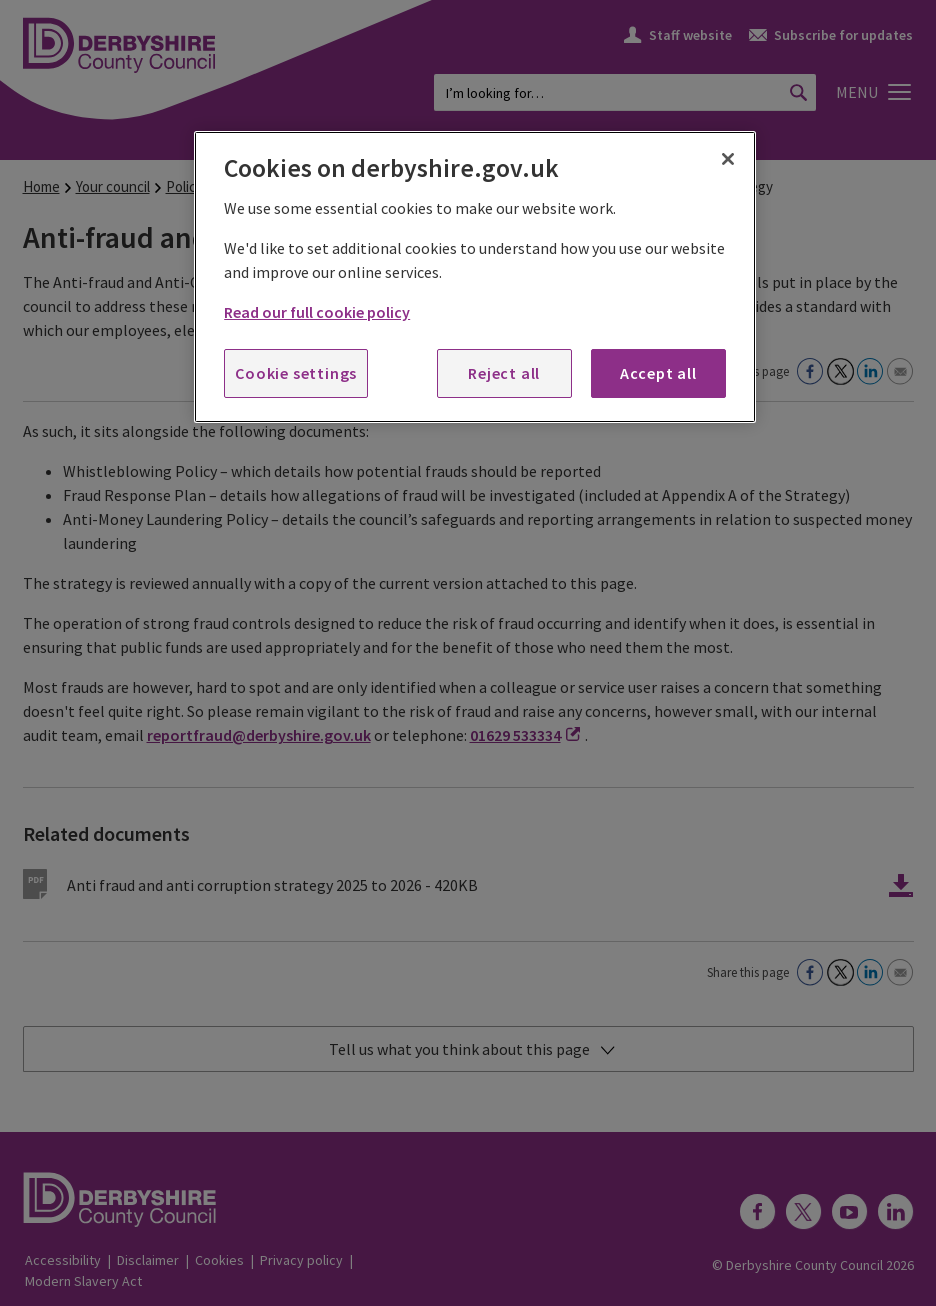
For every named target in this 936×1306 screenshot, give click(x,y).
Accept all (658, 373)
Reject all (504, 373)
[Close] (728, 159)
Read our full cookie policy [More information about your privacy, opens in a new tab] (317, 312)
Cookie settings (296, 373)
